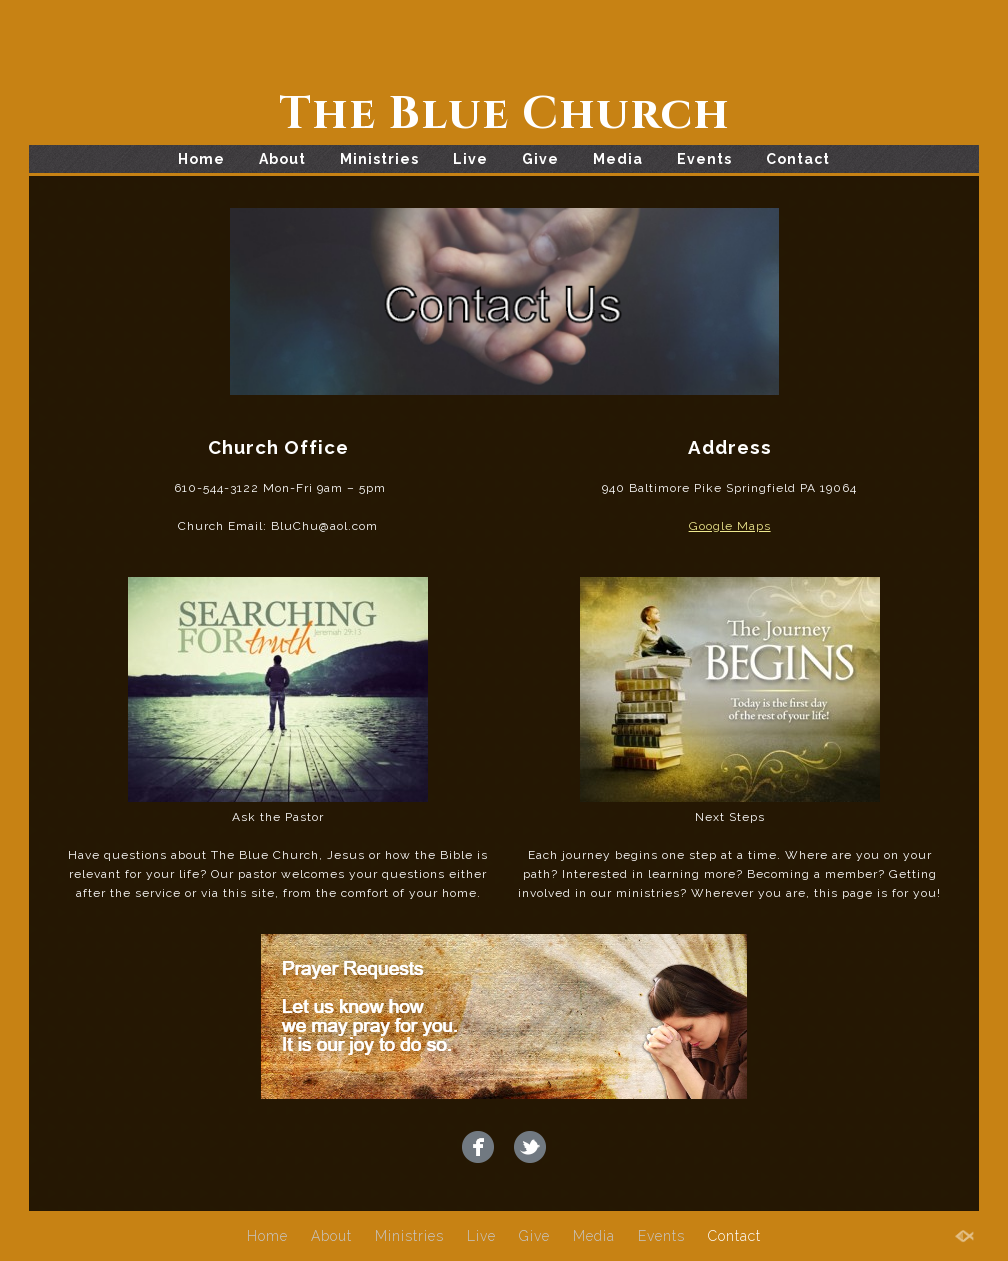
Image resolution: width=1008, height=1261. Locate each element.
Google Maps (730, 526)
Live (470, 159)
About (282, 159)
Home (201, 159)
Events (704, 159)
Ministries (379, 159)
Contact (798, 159)
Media (618, 159)
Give (540, 159)
